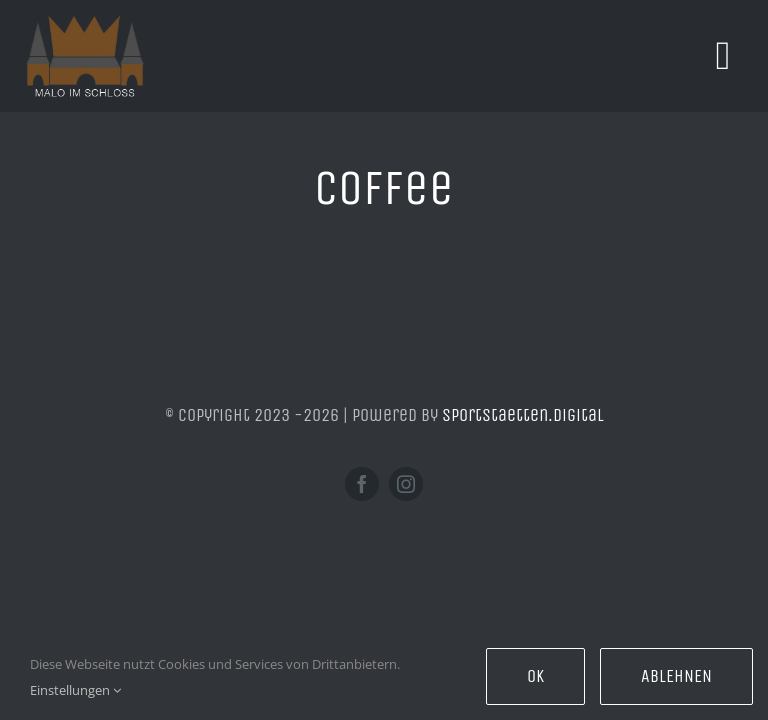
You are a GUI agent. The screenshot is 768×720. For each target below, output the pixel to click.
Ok (535, 676)
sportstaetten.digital (523, 415)
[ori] (85, 24)
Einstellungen (75, 690)
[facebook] (362, 484)
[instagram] (406, 484)
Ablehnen (676, 676)
